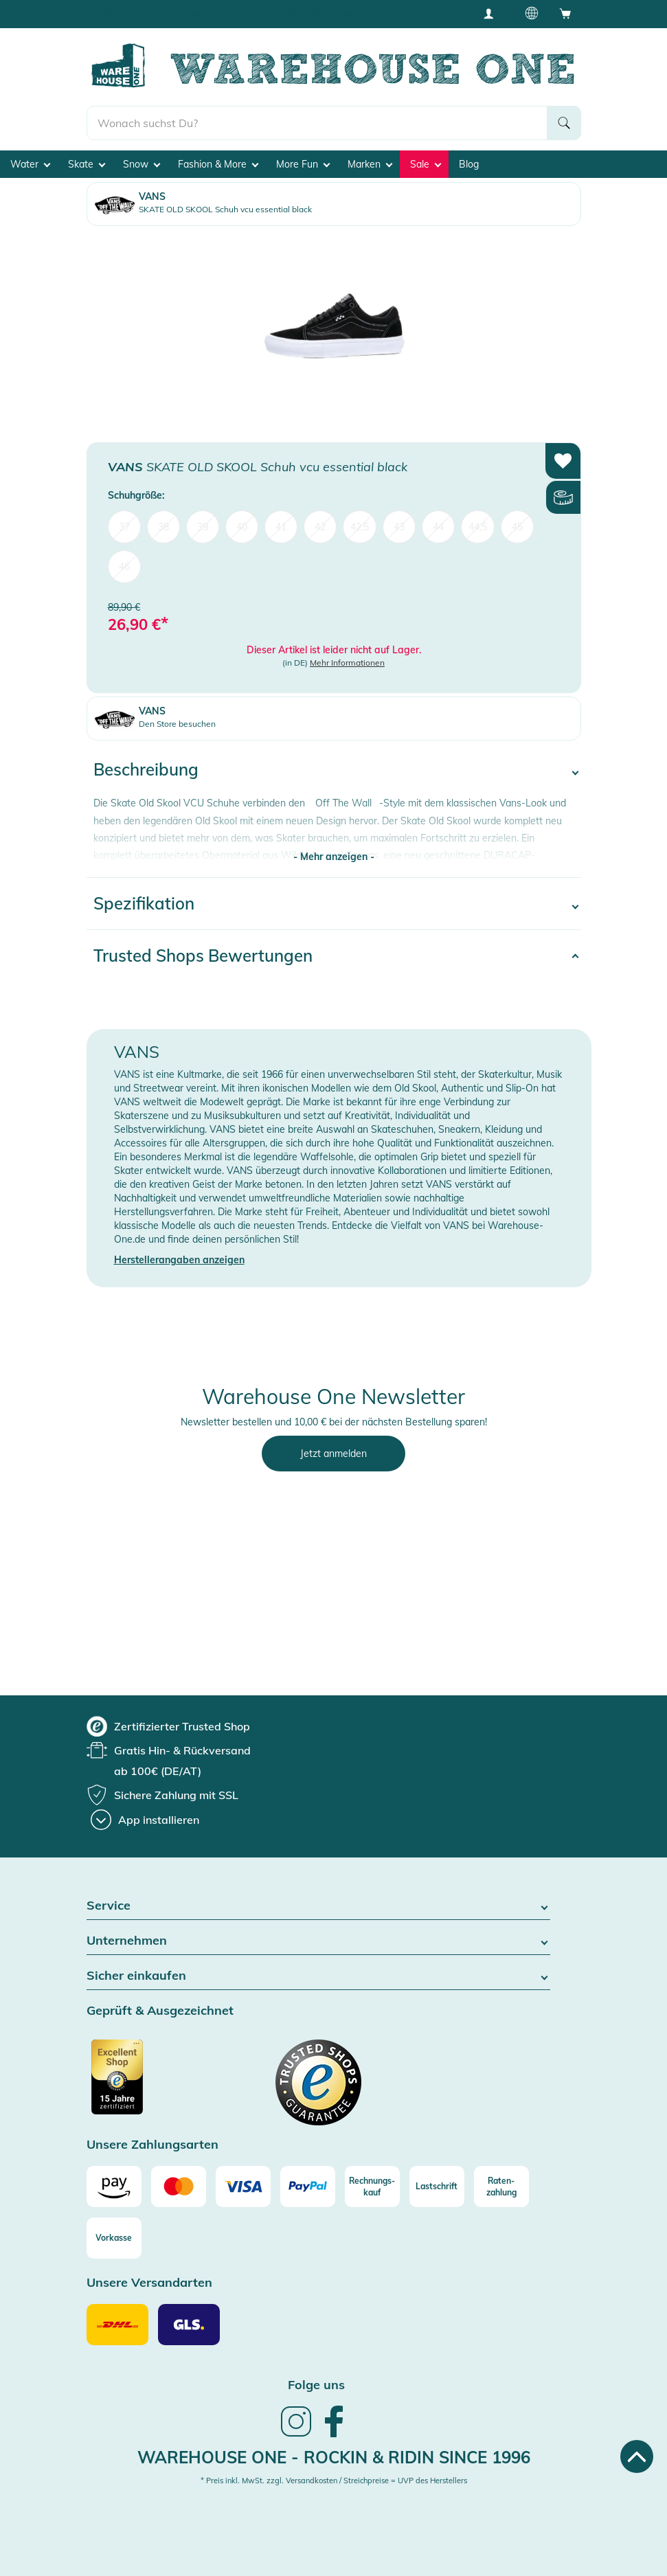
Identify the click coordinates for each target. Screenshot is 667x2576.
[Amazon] (114, 2186)
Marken (370, 164)
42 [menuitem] (320, 527)
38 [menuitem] (163, 527)
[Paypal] (307, 2186)
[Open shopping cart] (565, 13)
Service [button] (318, 1906)
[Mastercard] (178, 2186)
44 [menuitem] (438, 527)
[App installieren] (145, 1820)
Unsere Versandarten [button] (149, 2283)
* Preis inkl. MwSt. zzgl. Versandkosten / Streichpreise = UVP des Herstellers (334, 2480)
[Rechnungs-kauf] (372, 2186)
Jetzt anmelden (333, 1453)
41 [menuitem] (280, 527)
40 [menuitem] (241, 527)
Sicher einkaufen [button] (318, 1976)
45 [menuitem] (517, 527)
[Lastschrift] (436, 2186)
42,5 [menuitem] (359, 527)
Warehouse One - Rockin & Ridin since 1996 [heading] (333, 2457)
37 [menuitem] (124, 527)
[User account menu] (493, 13)
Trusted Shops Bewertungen (203, 955)
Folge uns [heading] (316, 2385)
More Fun (303, 164)
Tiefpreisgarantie (337, 13)
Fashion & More (218, 164)
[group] (168, 1726)
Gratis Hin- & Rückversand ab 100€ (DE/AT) (185, 13)
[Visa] (243, 2186)
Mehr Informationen (347, 662)
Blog (469, 164)
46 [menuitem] (124, 567)
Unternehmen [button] (318, 1941)
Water (30, 164)
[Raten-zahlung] (501, 2186)
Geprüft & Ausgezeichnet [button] (160, 2011)
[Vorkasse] (114, 2238)
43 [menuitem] (399, 527)
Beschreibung (146, 769)
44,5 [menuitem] (477, 527)
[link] (296, 2435)
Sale (425, 164)
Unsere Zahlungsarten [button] (152, 2145)
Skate (86, 164)
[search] (317, 123)
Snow (141, 164)
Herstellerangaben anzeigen (179, 1260)
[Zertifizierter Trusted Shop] (143, 2084)
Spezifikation (143, 903)
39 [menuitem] (202, 527)
